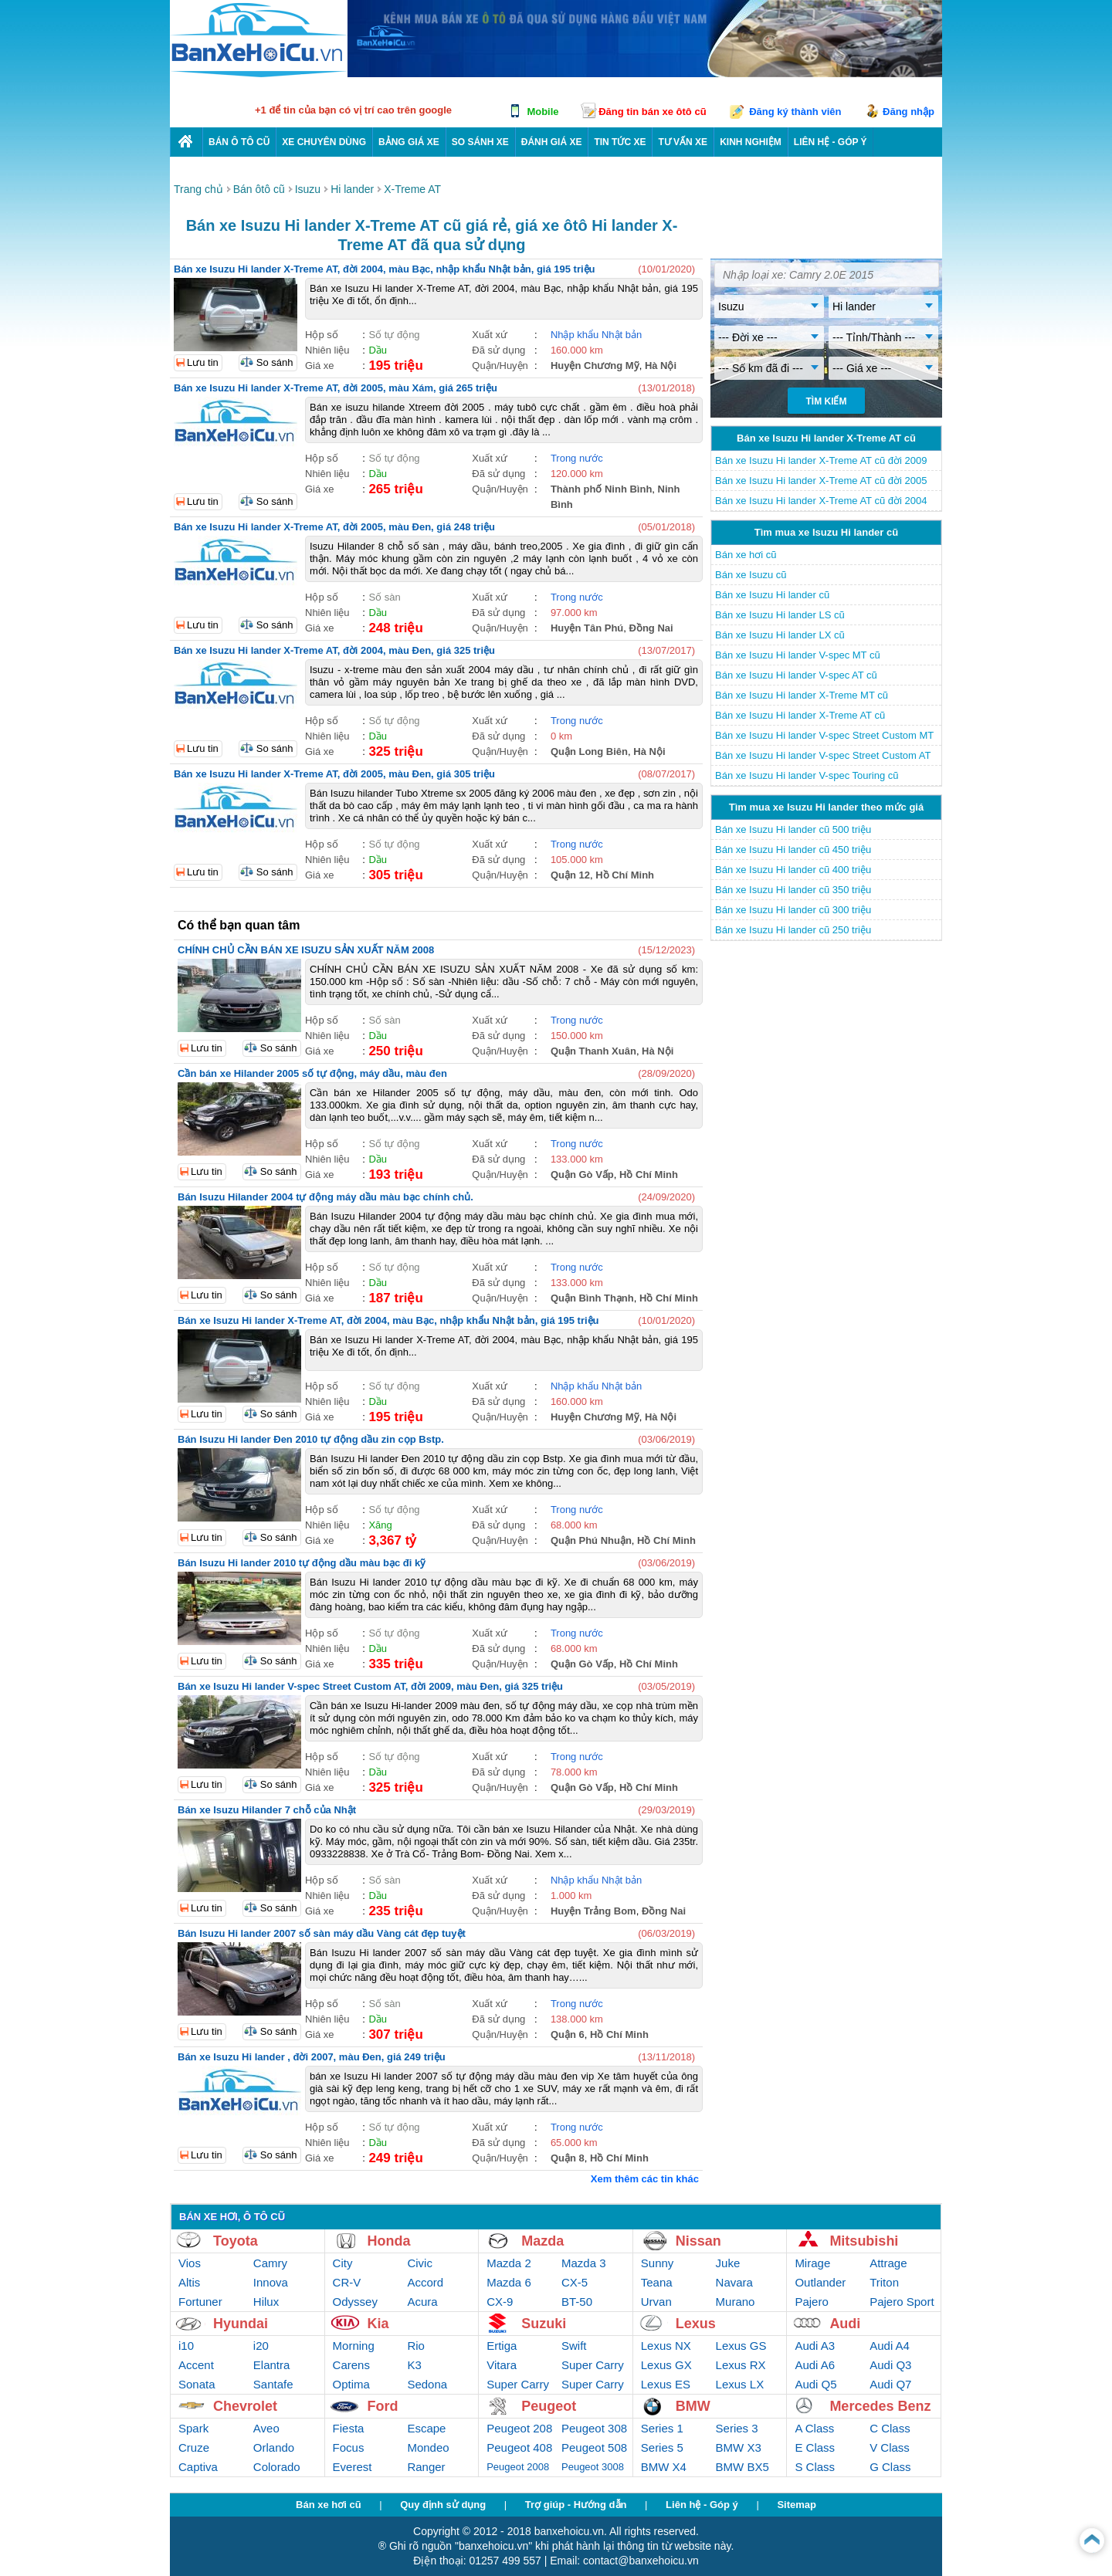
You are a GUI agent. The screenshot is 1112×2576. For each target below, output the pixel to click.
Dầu (377, 350)
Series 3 (737, 2428)
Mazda (542, 2241)
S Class (815, 2466)
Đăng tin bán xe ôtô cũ (652, 111)
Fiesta (348, 2428)
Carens (351, 2364)
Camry (270, 2263)
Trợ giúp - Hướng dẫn (576, 2504)
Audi (844, 2323)
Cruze (193, 2447)
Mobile (542, 111)
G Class (890, 2466)
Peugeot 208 (519, 2428)
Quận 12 (570, 875)
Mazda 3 (583, 2263)
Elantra (271, 2364)
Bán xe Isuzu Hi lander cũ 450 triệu (793, 849)
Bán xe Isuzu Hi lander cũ (772, 595)
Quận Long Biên (589, 751)
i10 (186, 2345)
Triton (884, 2282)
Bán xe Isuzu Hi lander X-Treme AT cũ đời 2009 (821, 460)
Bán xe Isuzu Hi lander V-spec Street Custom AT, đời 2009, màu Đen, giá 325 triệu (370, 1686)
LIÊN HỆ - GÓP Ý (830, 142)
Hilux (266, 2301)
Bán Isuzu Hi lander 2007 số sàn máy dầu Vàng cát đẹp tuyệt (322, 1933)
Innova (270, 2282)
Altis (189, 2282)
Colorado (276, 2466)
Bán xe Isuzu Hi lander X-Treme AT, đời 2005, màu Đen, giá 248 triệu (334, 527)
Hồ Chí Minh (624, 875)
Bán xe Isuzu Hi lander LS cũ (780, 615)
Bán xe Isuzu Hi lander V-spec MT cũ (797, 655)
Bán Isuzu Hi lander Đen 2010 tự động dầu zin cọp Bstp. (311, 1439)
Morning (354, 2345)
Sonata (196, 2384)
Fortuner (200, 2301)
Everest (352, 2466)
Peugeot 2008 (517, 2467)
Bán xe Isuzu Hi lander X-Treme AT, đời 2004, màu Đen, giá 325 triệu (334, 650)
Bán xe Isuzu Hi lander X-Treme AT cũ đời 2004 (821, 500)
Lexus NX (666, 2345)
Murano (735, 2301)
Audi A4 (890, 2345)
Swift (574, 2345)
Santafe (273, 2384)
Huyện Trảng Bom (593, 1911)
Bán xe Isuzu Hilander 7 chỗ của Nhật (267, 1810)
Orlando (273, 2447)
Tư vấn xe (682, 142)
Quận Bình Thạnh (592, 1298)
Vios (189, 2263)
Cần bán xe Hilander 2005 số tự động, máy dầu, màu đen (312, 1073)
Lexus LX (740, 2384)
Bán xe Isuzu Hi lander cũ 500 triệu (793, 829)
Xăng (380, 1525)
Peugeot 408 (519, 2447)
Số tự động (393, 334)
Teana (657, 2282)
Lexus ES (665, 2384)
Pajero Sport (902, 2301)
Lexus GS (741, 2345)
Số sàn (384, 597)
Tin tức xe (620, 142)
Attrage (888, 2263)
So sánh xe (480, 142)
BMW (693, 2406)
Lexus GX (666, 2364)
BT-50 (576, 2301)
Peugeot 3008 (592, 2467)
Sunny (657, 2263)
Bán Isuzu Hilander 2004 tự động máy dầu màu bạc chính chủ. (325, 1197)
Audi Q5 (815, 2384)
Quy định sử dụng (443, 2504)
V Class (890, 2447)
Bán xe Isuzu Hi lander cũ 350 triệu (793, 889)
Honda (389, 2241)
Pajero (811, 2301)
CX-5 (574, 2282)
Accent (196, 2364)
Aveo (266, 2428)
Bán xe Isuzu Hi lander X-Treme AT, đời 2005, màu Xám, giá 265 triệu (335, 388)
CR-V (347, 2282)
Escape (426, 2428)
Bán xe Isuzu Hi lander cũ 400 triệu (793, 869)
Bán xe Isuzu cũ (751, 575)
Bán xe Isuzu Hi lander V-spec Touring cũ (807, 775)
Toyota (235, 2241)
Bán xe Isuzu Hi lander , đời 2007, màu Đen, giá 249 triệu (312, 2057)
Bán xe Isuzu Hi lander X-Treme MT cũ (801, 695)
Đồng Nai (651, 628)
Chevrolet (245, 2406)
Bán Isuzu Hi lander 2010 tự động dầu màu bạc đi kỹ (301, 1563)
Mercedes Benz (880, 2406)
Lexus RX (741, 2364)
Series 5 (662, 2447)
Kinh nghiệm (750, 142)
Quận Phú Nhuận (591, 1540)
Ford (383, 2406)
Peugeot (548, 2406)
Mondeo (428, 2447)
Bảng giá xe (408, 142)
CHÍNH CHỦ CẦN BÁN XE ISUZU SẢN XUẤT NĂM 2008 (306, 950)
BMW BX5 (742, 2466)
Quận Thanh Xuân (593, 1051)
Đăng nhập (908, 111)
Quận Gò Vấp (582, 1174)
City (343, 2263)
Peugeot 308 (594, 2428)
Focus (348, 2447)
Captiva (198, 2466)
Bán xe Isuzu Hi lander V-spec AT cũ (796, 675)
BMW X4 (664, 2466)
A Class (814, 2428)
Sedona (427, 2384)
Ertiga (501, 2345)
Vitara (501, 2364)
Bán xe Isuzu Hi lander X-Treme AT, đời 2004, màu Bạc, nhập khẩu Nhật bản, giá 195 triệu (384, 269)
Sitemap (796, 2504)
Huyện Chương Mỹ (595, 365)
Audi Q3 (890, 2364)
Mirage (812, 2263)
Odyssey (355, 2301)
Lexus (696, 2323)
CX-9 (499, 2301)
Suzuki (543, 2323)
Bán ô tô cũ (239, 142)
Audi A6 (815, 2364)
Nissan (698, 2241)
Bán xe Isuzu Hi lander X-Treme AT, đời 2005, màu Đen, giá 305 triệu (334, 774)
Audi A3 (815, 2345)
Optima (351, 2384)
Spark (193, 2428)
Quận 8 (568, 2158)
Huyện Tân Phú (587, 628)
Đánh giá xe (551, 142)
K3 (414, 2364)
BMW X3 (738, 2447)
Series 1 (662, 2428)
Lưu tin (203, 362)
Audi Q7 (890, 2384)
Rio (416, 2345)
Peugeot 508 (594, 2447)
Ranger (426, 2466)
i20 (261, 2345)
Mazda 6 (508, 2282)
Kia (378, 2323)
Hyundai (240, 2323)
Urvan (656, 2301)
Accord (425, 2282)
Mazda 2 (508, 2263)
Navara (734, 2282)
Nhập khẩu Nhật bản (596, 334)
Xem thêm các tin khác (645, 2179)
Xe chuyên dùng (324, 142)
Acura (422, 2301)
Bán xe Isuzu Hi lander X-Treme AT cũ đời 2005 (821, 480)
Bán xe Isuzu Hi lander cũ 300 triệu (793, 910)
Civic (419, 2263)
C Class (890, 2428)
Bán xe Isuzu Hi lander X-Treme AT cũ (800, 715)
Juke (728, 2263)
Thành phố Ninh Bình (601, 489)
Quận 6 (568, 2034)
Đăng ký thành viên (795, 111)
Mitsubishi (863, 2241)
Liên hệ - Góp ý (702, 2504)
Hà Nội (660, 365)
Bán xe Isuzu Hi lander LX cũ (780, 635)
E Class (815, 2447)
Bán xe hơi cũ (746, 554)
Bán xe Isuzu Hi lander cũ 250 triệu (793, 930)
